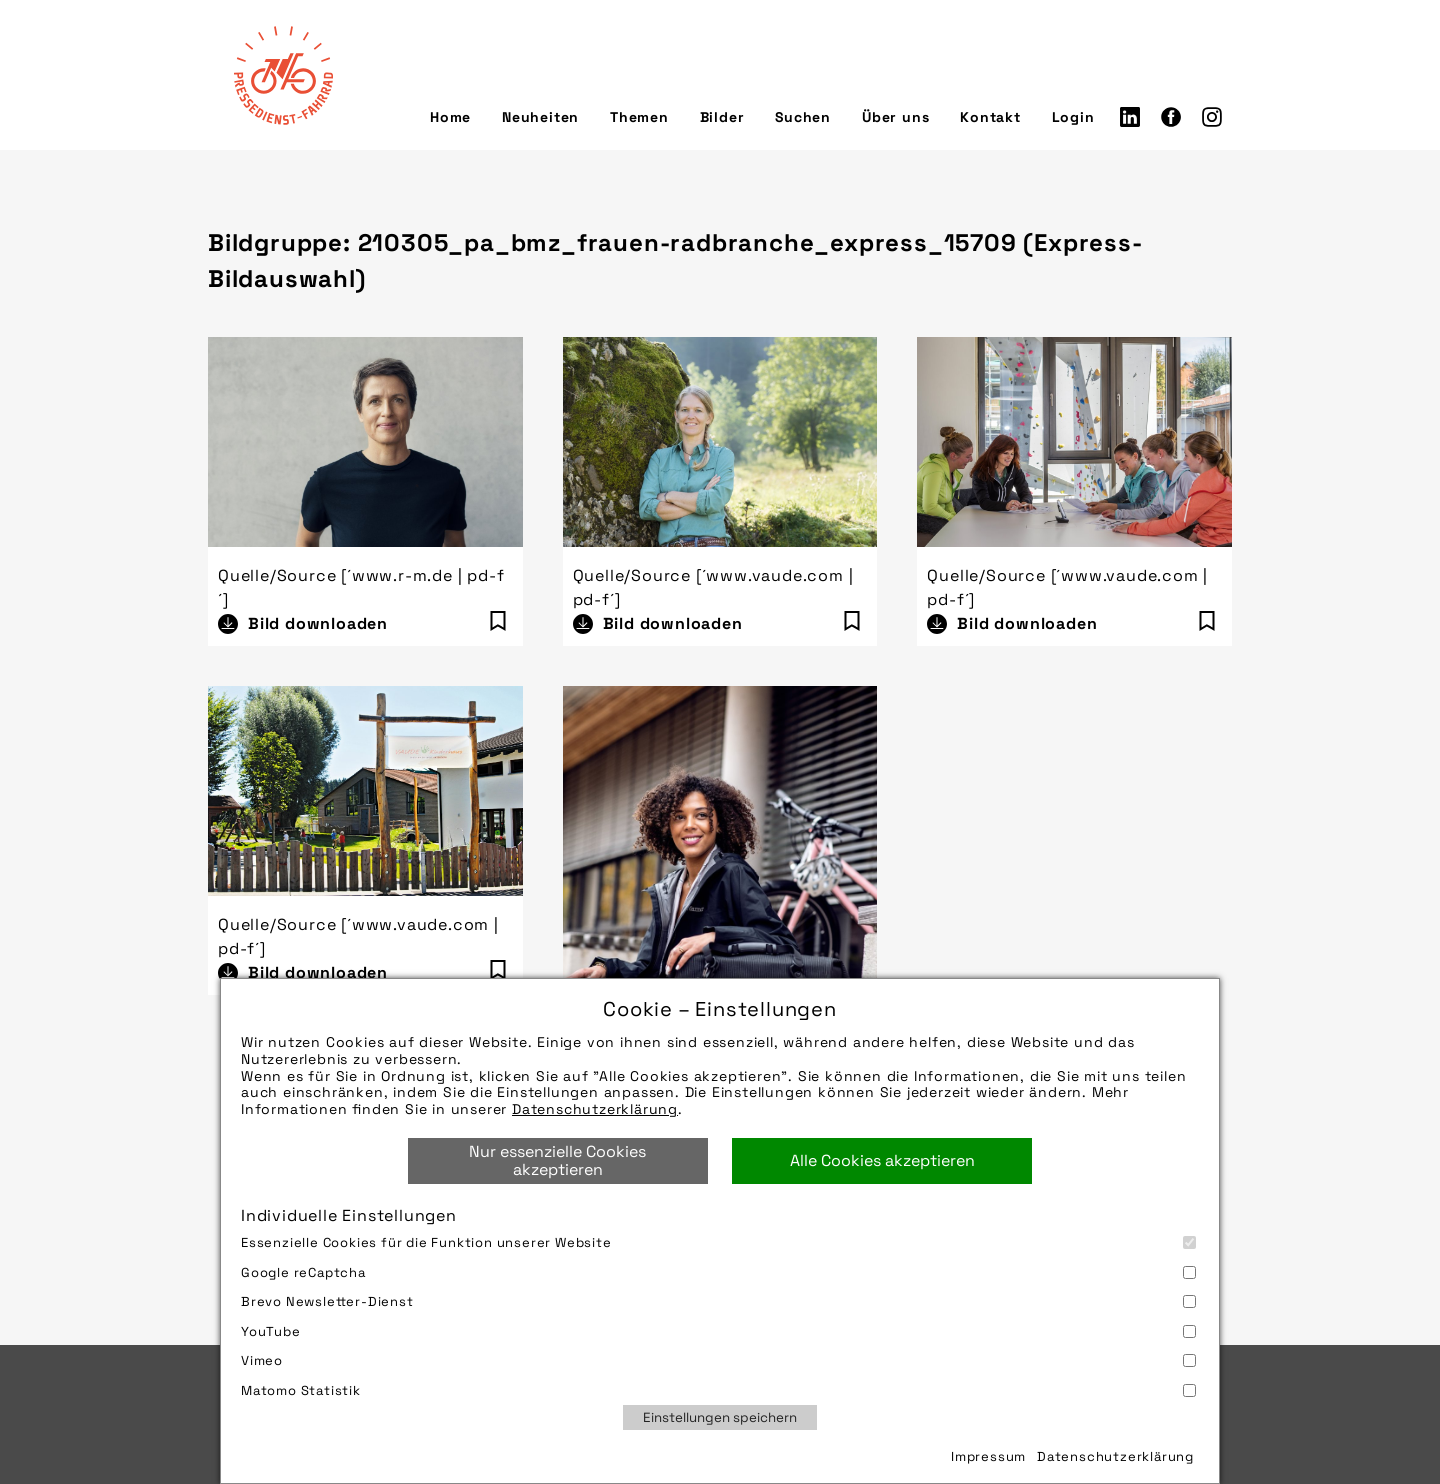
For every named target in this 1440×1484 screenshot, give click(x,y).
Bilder (722, 117)
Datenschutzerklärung (595, 1109)
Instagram (1212, 117)
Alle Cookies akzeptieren (882, 1160)
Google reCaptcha (718, 1272)
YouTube (718, 1331)
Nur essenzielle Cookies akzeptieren (557, 1160)
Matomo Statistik (718, 1390)
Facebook (1171, 117)
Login (1073, 117)
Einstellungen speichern (720, 1417)
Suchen (803, 117)
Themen (639, 117)
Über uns (895, 117)
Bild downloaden (318, 623)
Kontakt (990, 117)
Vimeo (718, 1360)
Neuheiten (540, 117)
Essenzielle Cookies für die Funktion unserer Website (718, 1242)
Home (450, 117)
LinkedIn (1130, 117)
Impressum (988, 1456)
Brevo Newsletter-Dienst (718, 1301)
